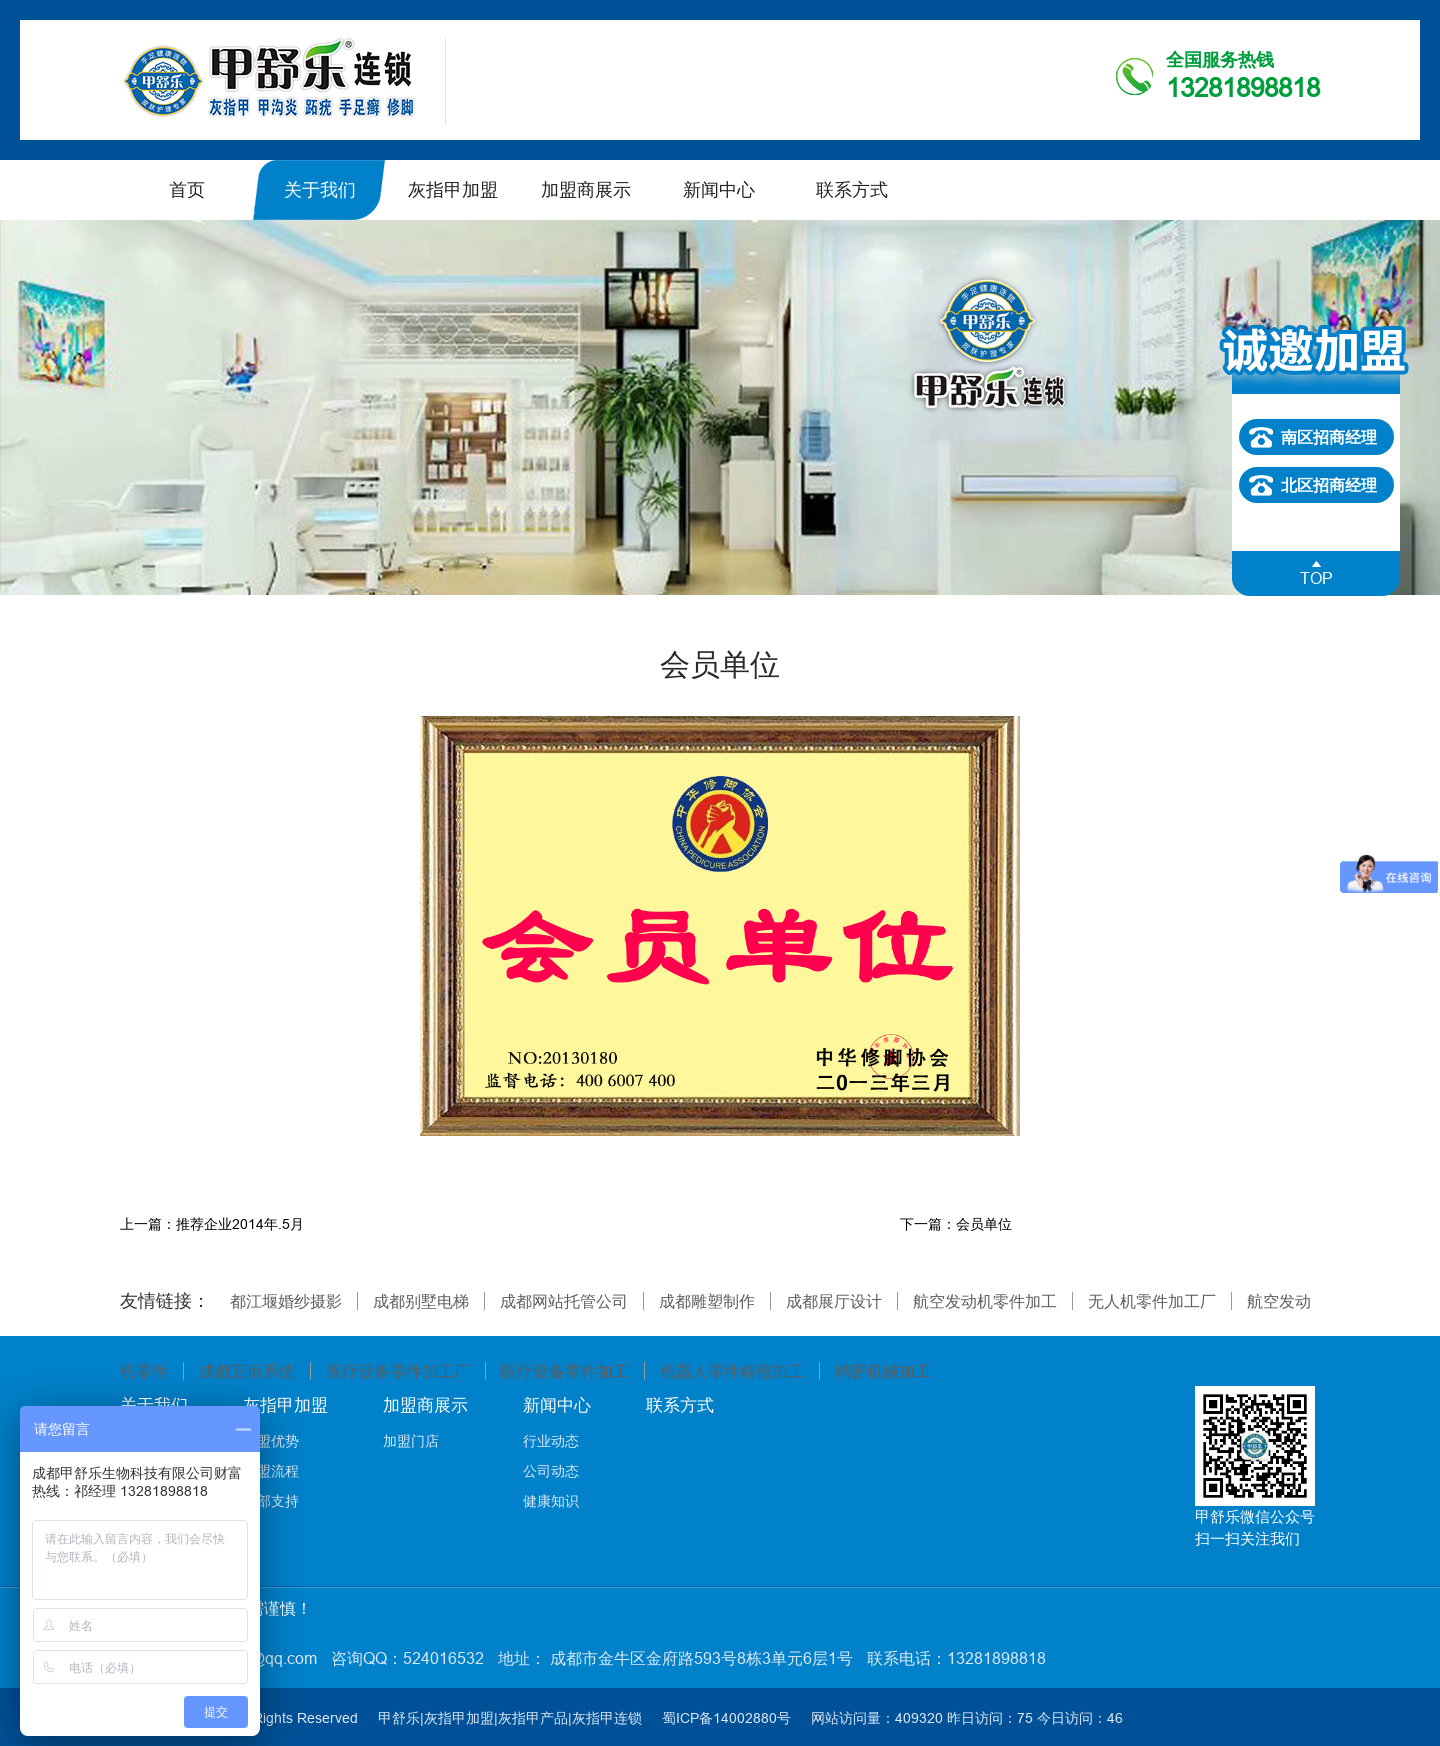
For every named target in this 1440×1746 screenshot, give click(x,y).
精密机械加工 (883, 1371)
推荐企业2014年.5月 (240, 1224)
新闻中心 (719, 189)
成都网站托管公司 (564, 1301)
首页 (187, 189)
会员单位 (984, 1224)
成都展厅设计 (834, 1301)
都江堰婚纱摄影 (286, 1301)
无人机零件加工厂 (1152, 1301)
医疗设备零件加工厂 (398, 1371)
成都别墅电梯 (421, 1301)
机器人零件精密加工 (732, 1371)
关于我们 (320, 189)
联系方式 (852, 189)
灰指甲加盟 (453, 189)
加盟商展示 (586, 189)
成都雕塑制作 (707, 1301)
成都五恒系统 (247, 1371)
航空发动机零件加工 (985, 1301)
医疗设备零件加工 (565, 1371)
